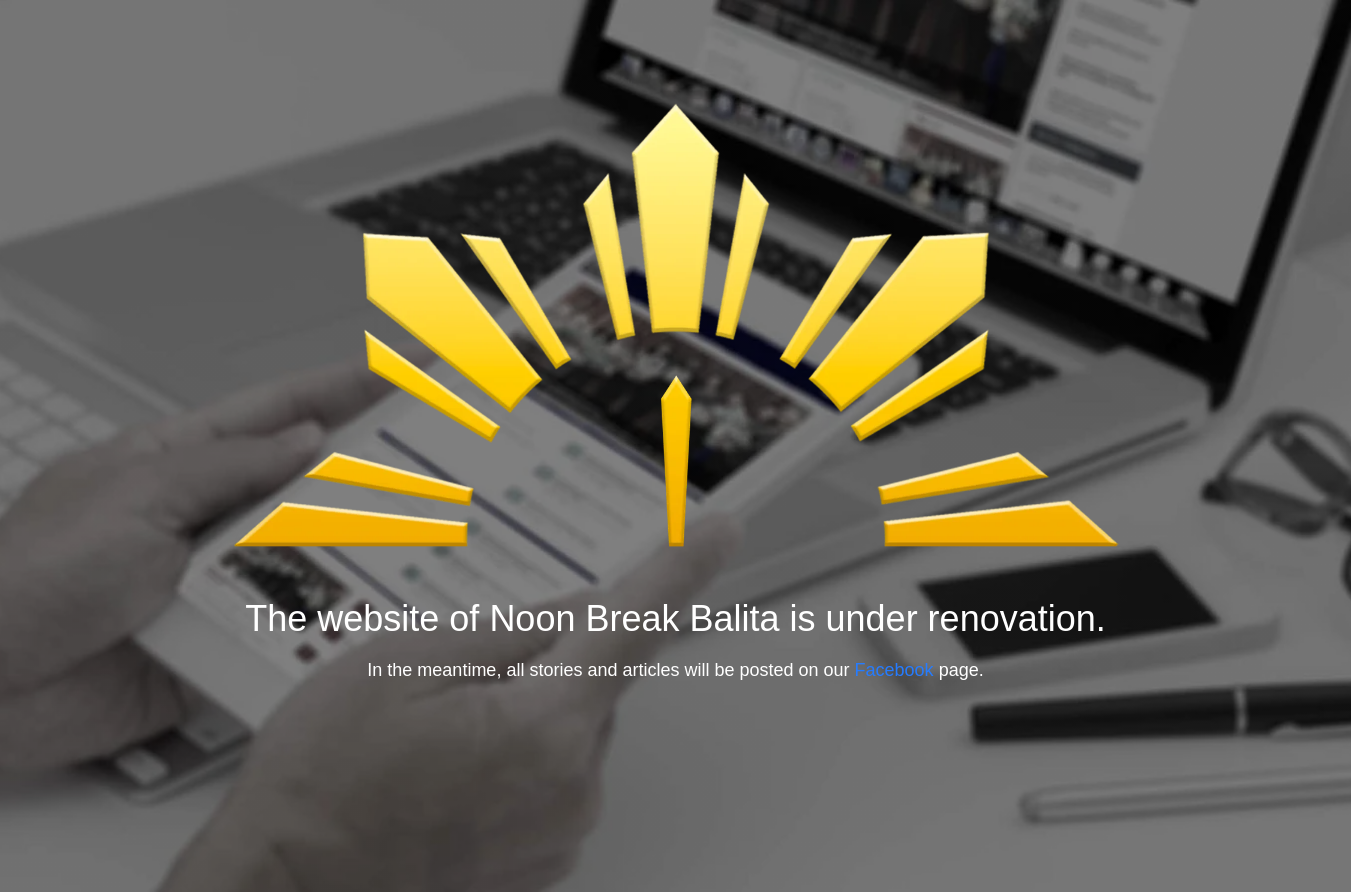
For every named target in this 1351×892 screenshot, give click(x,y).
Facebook (897, 670)
